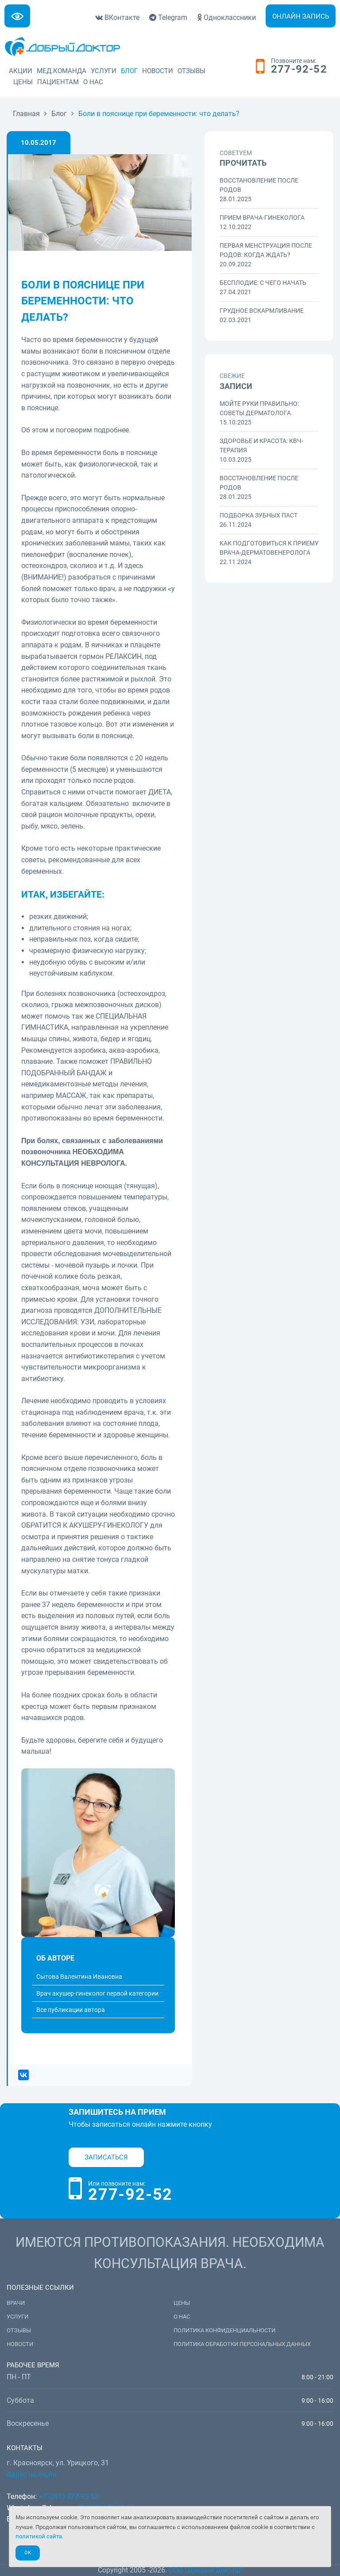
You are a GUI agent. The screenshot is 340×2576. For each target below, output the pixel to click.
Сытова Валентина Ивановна (79, 1976)
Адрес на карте (31, 2474)
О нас (93, 82)
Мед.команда (61, 71)
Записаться (106, 2157)
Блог (129, 71)
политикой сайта (38, 2536)
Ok (27, 2553)
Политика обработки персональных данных (242, 2344)
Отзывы (191, 71)
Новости (157, 71)
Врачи (16, 2303)
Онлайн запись (300, 16)
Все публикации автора (70, 2009)
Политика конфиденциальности (224, 2330)
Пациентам (58, 82)
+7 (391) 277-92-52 (68, 2496)
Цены (23, 82)
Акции (20, 71)
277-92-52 (299, 69)
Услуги (103, 71)
